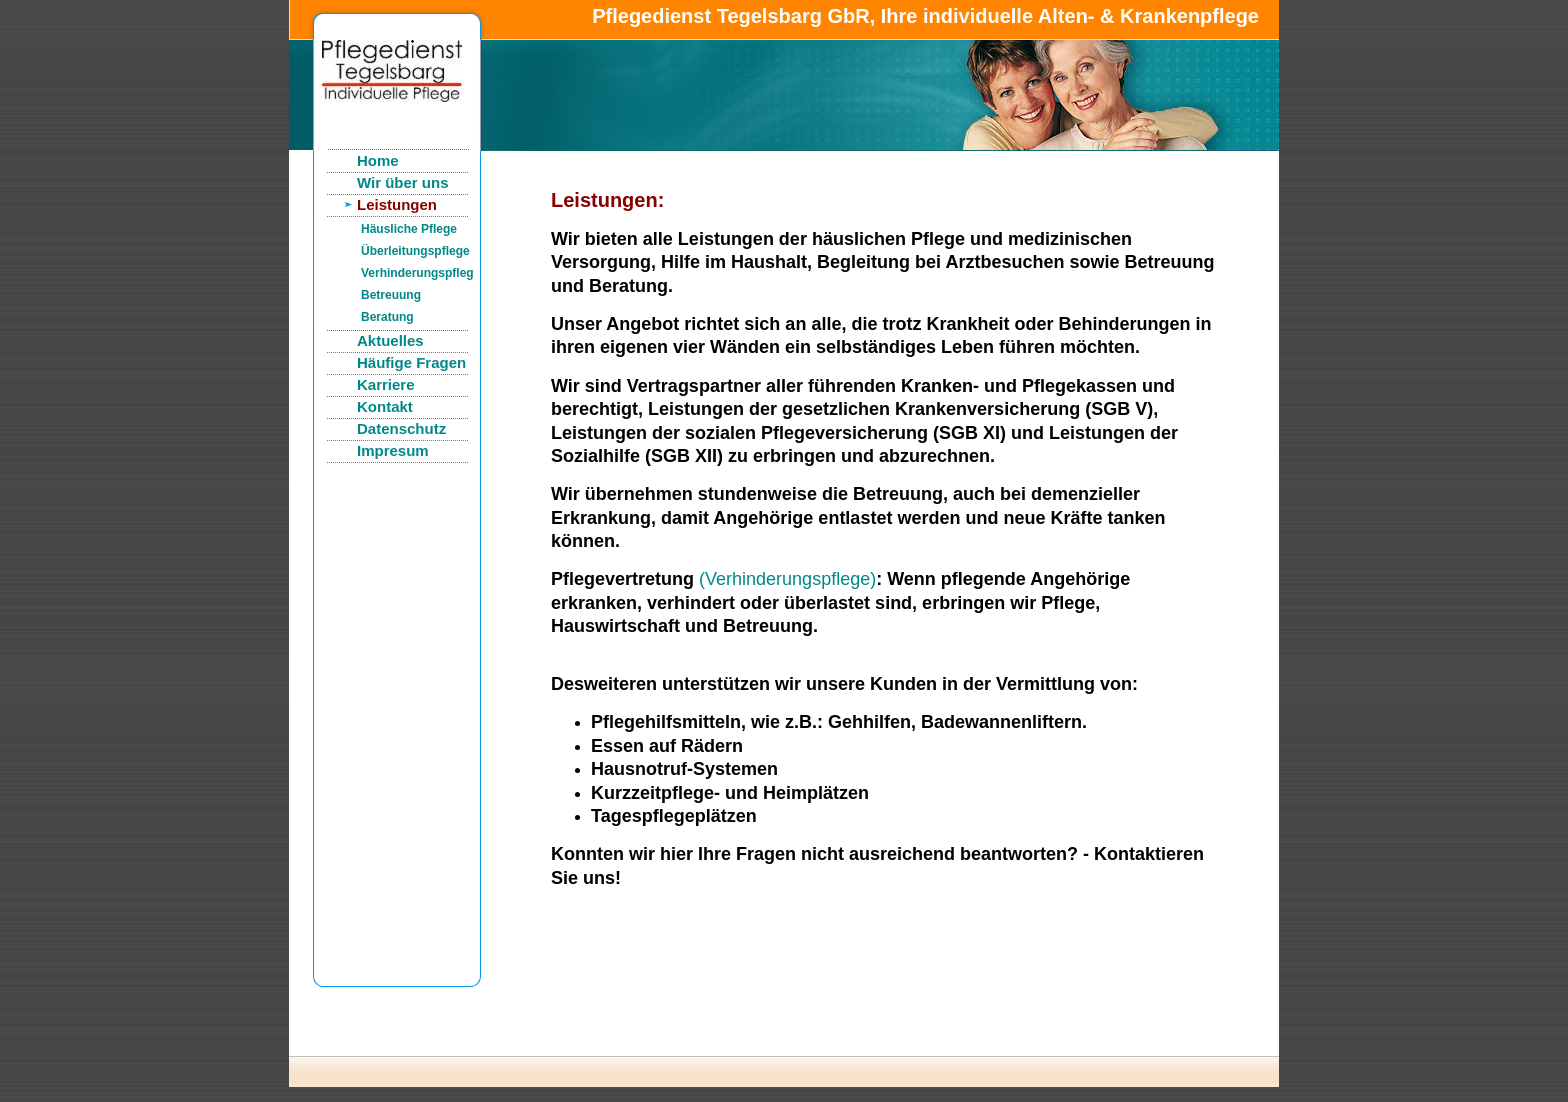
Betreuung (391, 295)
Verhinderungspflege (417, 273)
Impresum (393, 450)
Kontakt (385, 406)
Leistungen (397, 204)
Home (378, 160)
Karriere (386, 384)
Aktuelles (390, 340)
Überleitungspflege (415, 251)
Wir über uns (403, 182)
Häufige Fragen (411, 362)
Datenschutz (401, 428)
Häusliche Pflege (409, 229)
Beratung (387, 317)
